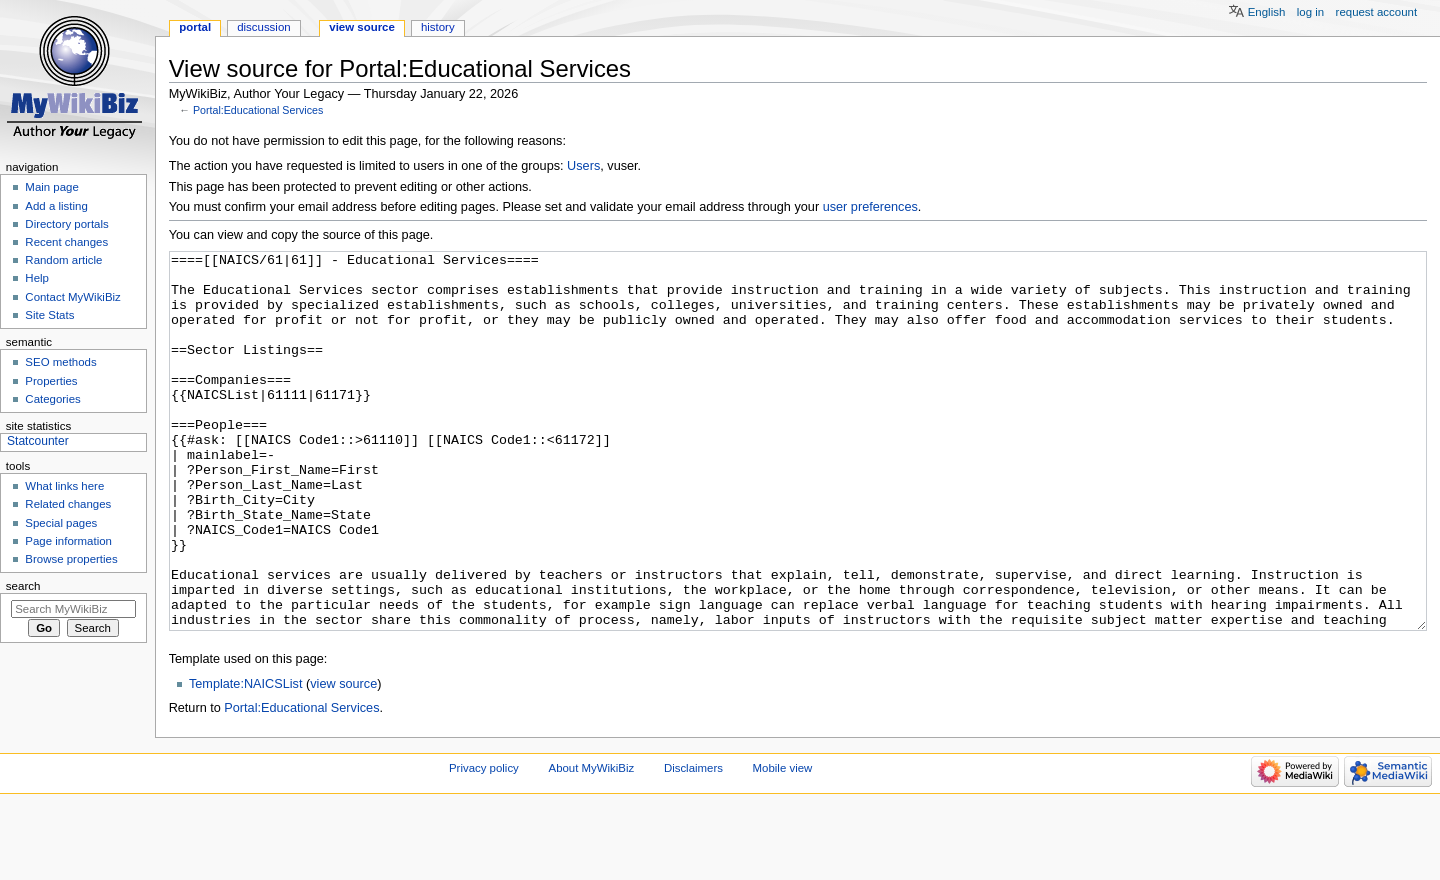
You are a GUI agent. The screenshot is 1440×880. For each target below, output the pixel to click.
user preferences (870, 207)
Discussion (263, 27)
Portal (195, 27)
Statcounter (38, 441)
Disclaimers (693, 843)
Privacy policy (484, 843)
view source (343, 759)
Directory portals (66, 224)
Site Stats (49, 315)
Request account (1377, 12)
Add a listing (56, 206)
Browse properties (71, 559)
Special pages (61, 523)
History (438, 27)
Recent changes (66, 242)
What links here (64, 486)
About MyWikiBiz (592, 843)
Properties (51, 381)
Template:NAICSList (246, 759)
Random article (63, 260)
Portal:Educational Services (258, 110)
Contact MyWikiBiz (72, 297)
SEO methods (60, 362)
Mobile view (783, 843)
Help (37, 278)
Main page (52, 187)
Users (583, 166)
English (1267, 12)
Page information (68, 541)
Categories (52, 399)
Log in (1310, 12)
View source (362, 27)
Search (23, 586)
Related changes (68, 504)
